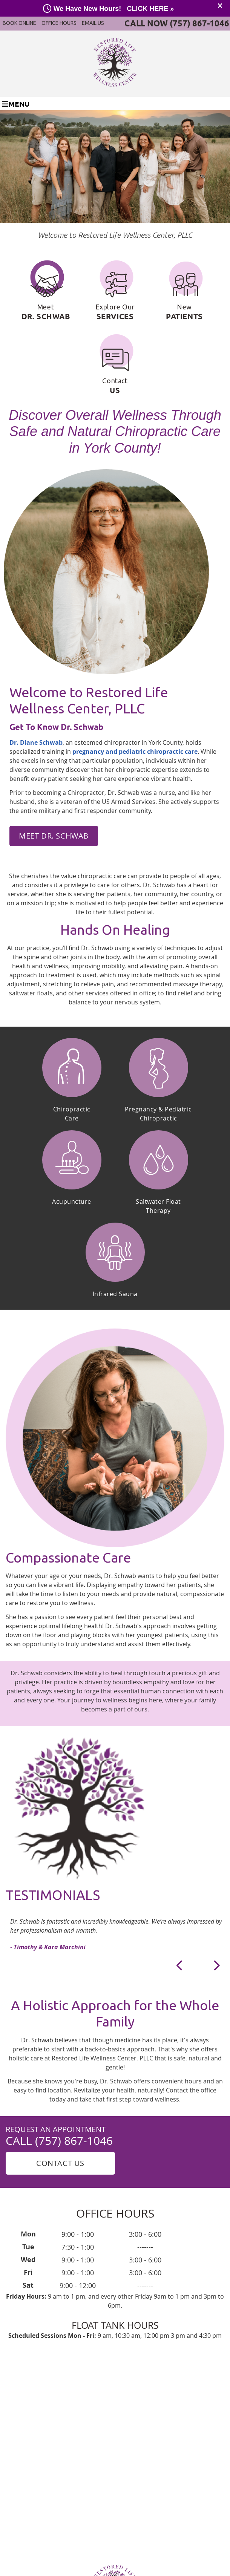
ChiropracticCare (71, 1113)
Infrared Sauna (115, 1294)
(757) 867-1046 (199, 23)
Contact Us (60, 2163)
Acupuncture (71, 1201)
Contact (115, 365)
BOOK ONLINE (19, 23)
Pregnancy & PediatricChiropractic (158, 1113)
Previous (180, 1965)
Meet (46, 291)
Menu (15, 104)
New (184, 291)
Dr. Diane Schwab (36, 742)
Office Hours (59, 23)
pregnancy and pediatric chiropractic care (135, 751)
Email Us (93, 23)
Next (216, 1965)
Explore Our (115, 291)
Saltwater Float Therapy (158, 1206)
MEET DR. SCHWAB (54, 836)
